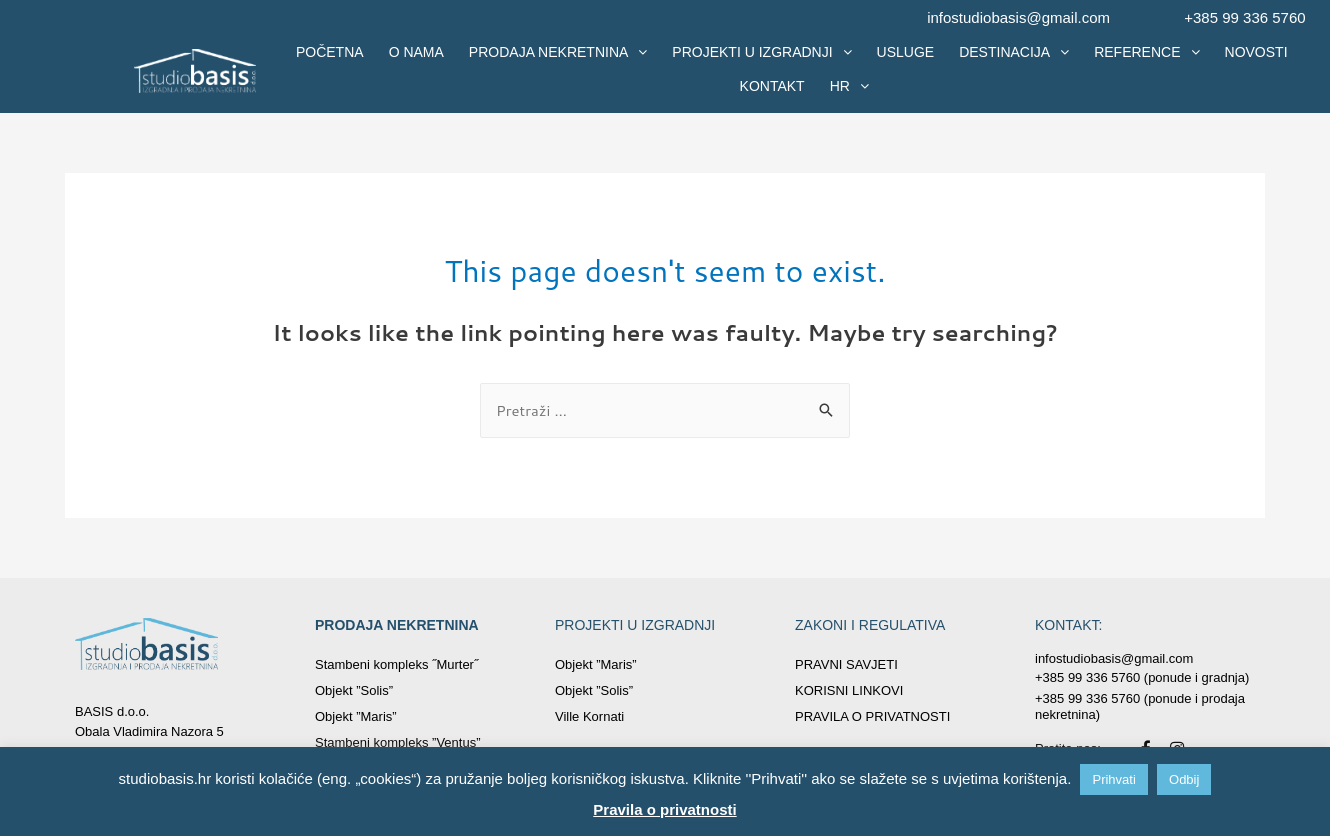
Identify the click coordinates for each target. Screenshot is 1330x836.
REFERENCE (1146, 52)
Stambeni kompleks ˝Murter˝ (396, 664)
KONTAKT (772, 86)
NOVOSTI (1256, 52)
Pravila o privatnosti (664, 809)
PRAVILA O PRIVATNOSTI (872, 716)
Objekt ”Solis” (354, 690)
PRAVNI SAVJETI (846, 664)
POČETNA (330, 52)
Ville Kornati (589, 716)
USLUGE (906, 52)
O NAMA (416, 52)
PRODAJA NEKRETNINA (558, 52)
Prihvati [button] (1113, 779)
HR (849, 86)
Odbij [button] (1184, 779)
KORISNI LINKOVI (849, 690)
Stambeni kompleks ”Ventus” (397, 742)
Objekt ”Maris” (356, 716)
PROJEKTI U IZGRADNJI (761, 52)
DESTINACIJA (1014, 52)
